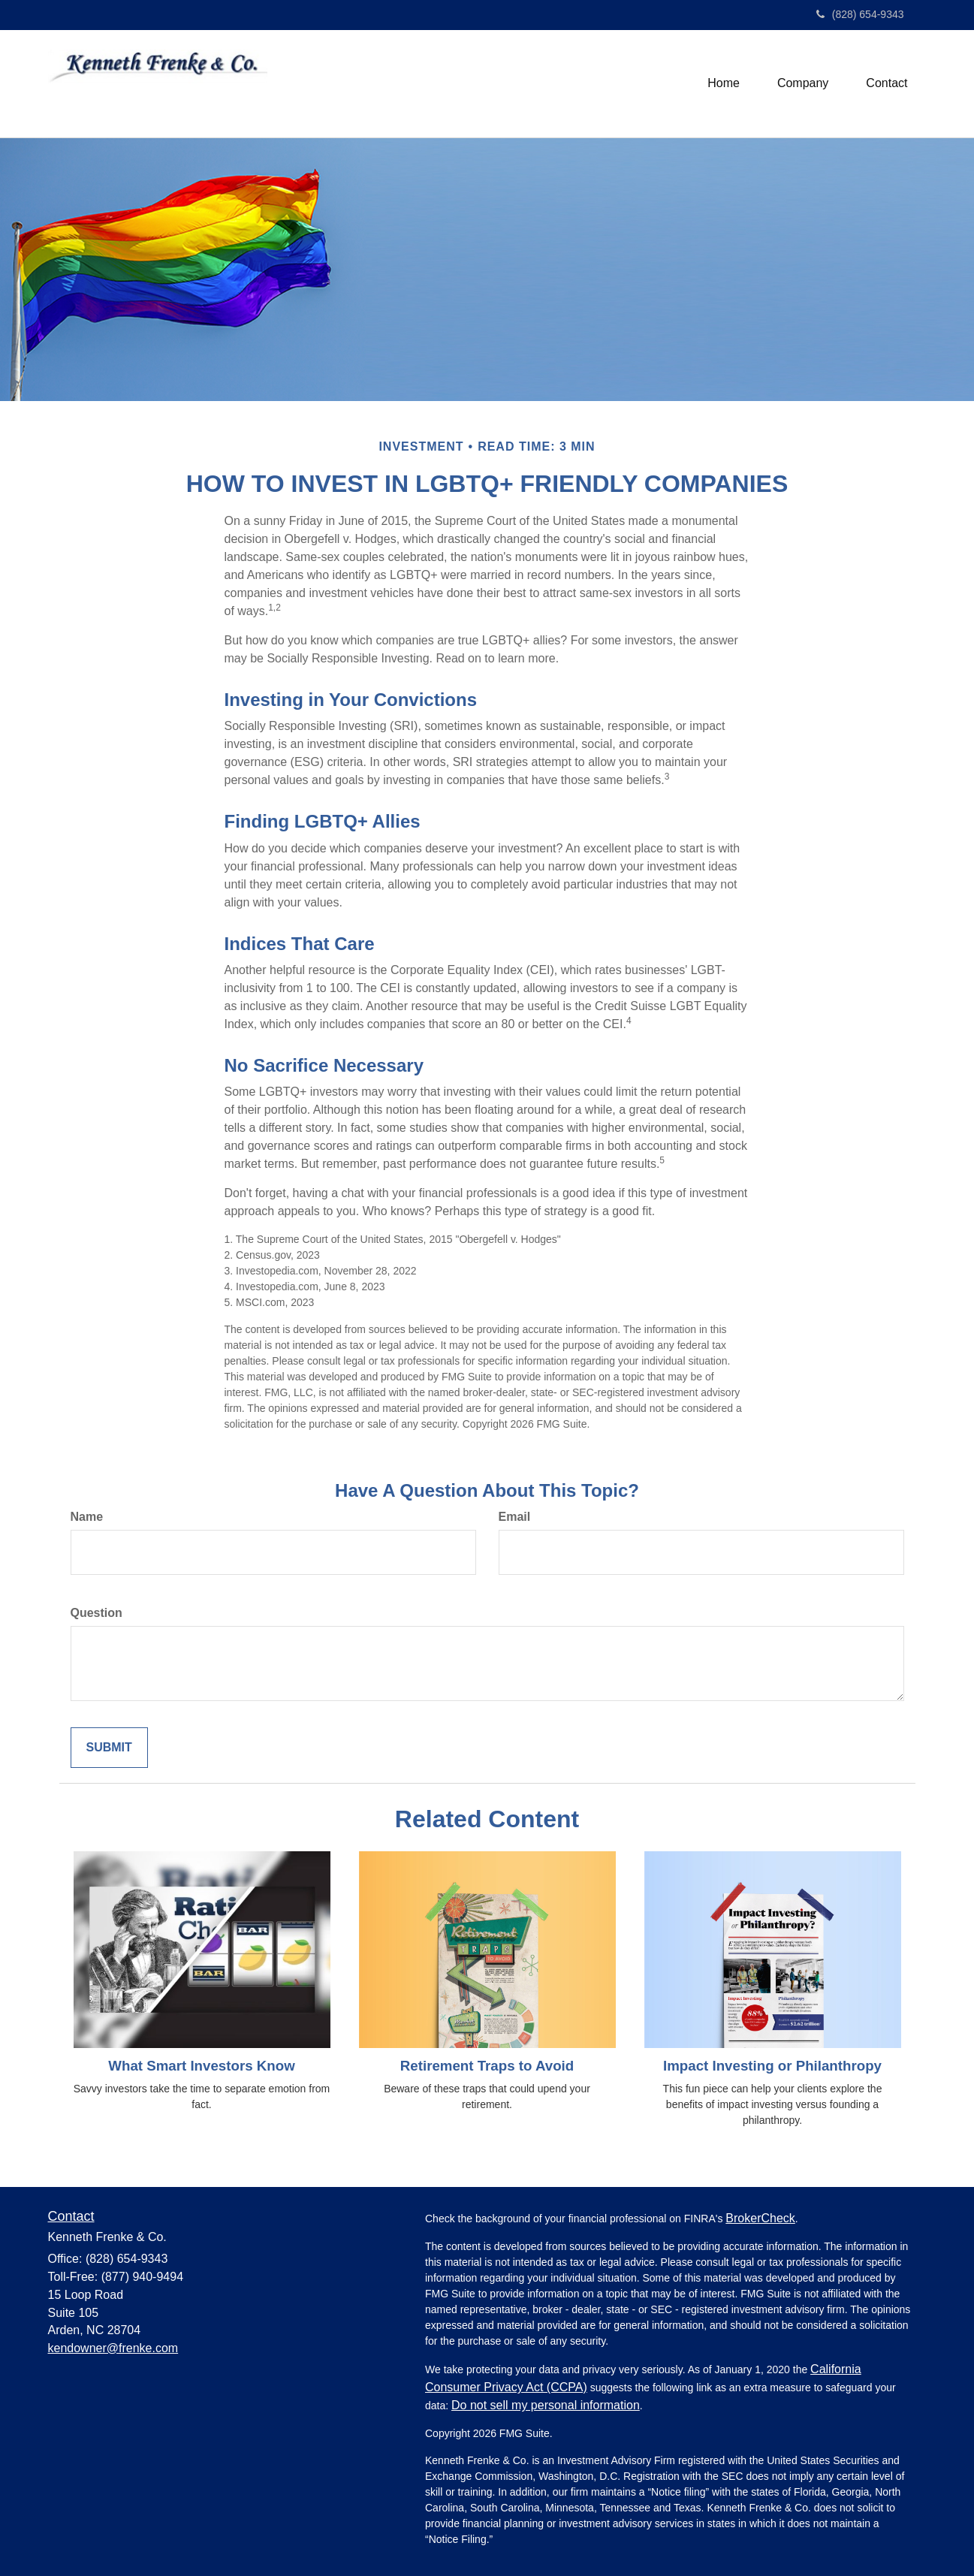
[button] (802, 83)
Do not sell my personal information (545, 2405)
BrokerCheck (760, 2218)
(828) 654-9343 (860, 14)
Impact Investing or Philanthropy (772, 2066)
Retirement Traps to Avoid (487, 2066)
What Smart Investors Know (201, 2066)
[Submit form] (109, 1748)
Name (87, 1516)
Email (515, 1516)
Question (96, 1612)
